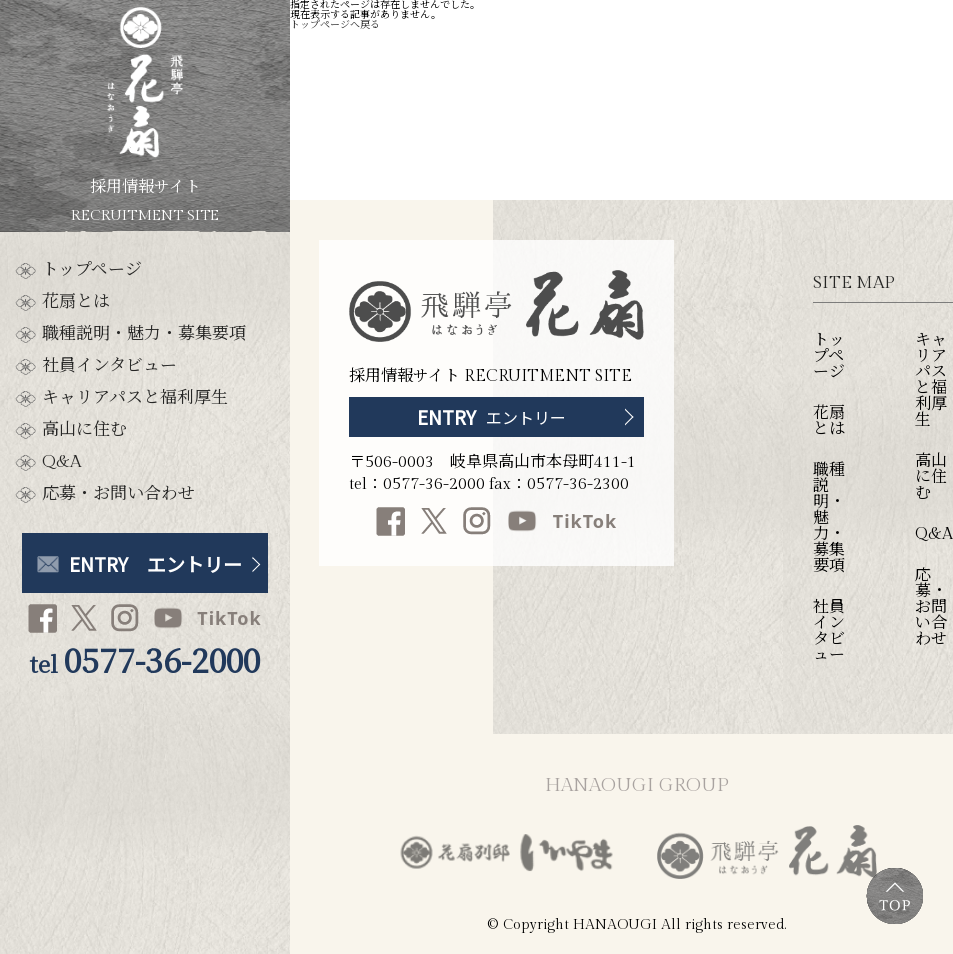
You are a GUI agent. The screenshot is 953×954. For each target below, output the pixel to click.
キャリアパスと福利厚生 (135, 398)
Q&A (61, 462)
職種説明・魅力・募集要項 (144, 334)
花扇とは (76, 302)
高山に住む (84, 430)
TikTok (229, 618)
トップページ (92, 270)
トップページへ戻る (335, 25)
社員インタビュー (109, 366)
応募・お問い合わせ (118, 494)
